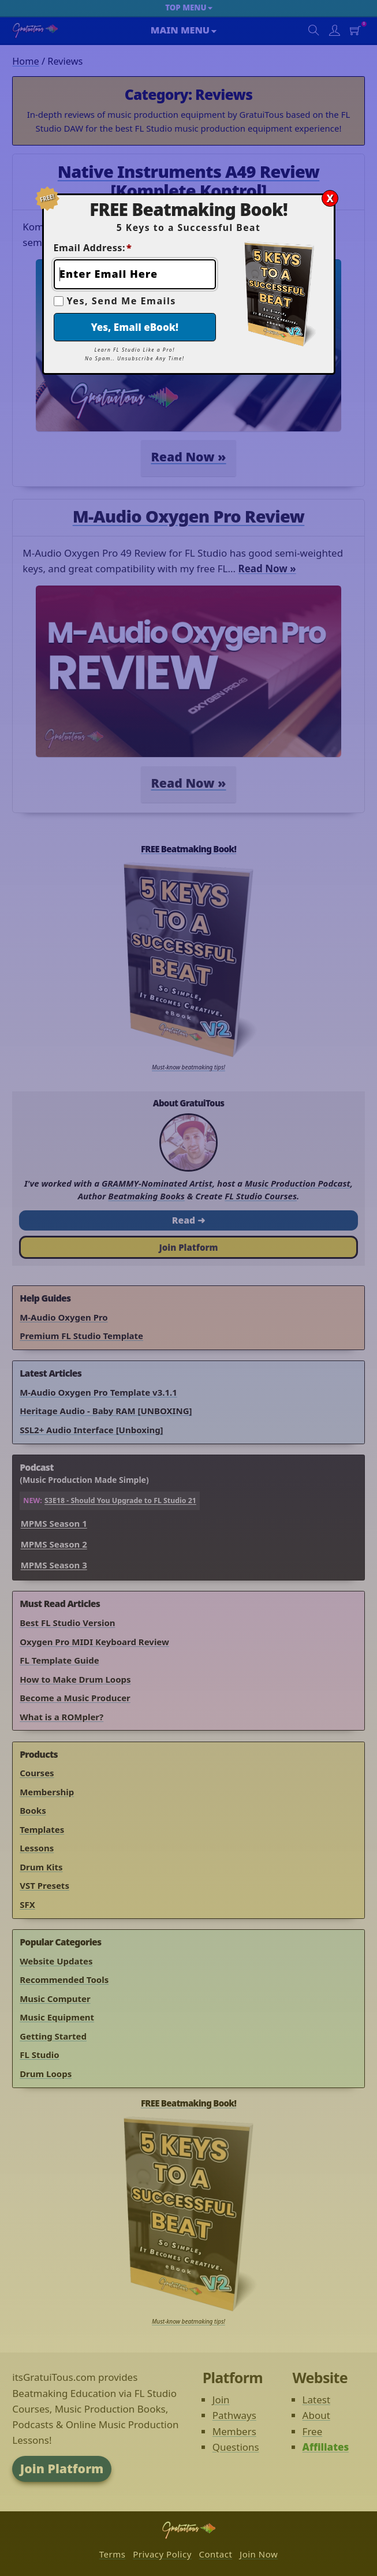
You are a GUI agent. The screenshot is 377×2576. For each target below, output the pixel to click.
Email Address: (93, 247)
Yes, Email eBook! (134, 327)
